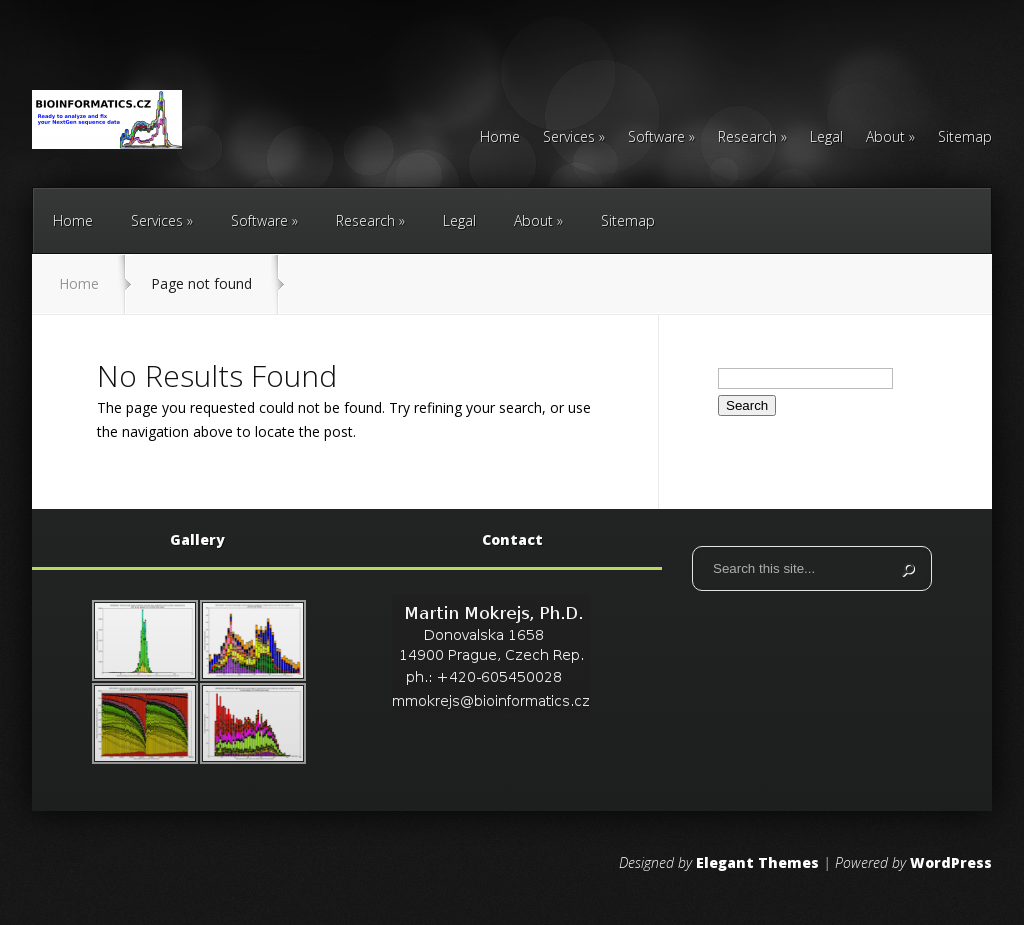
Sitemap (965, 138)
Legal (826, 138)
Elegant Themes (757, 862)
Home (500, 138)
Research (747, 138)
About (885, 138)
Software (656, 138)
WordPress (951, 862)
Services (569, 138)
